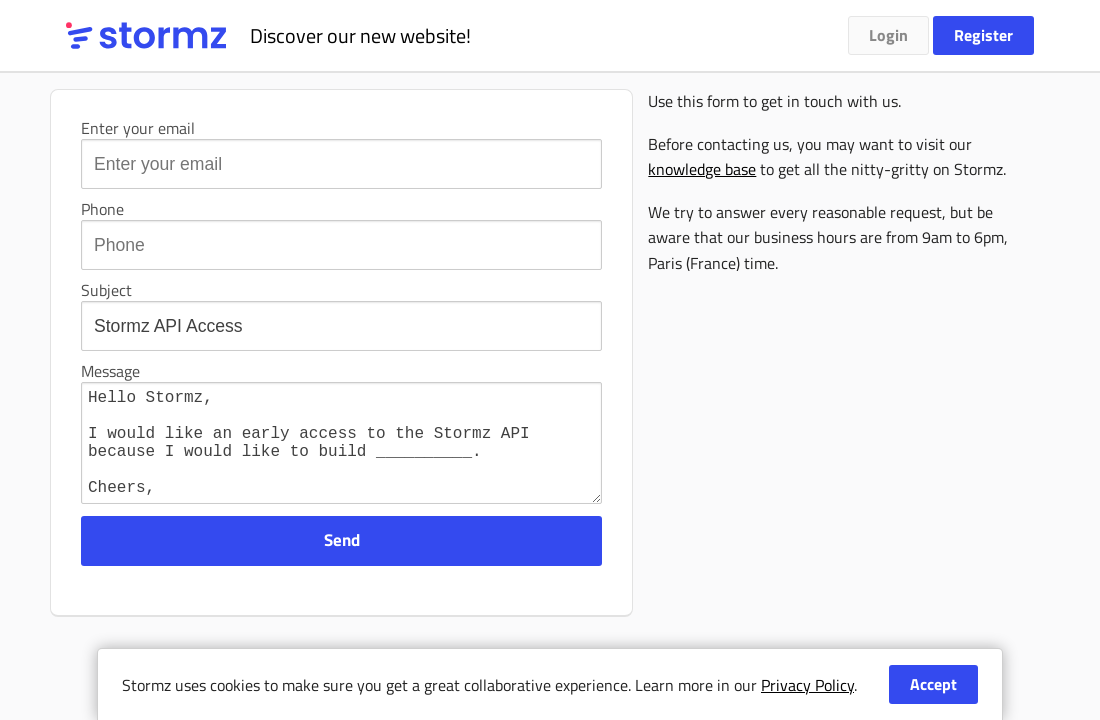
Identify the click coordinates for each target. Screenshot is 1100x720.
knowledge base (702, 169)
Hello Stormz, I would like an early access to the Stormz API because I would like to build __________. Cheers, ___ (341, 455)
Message (110, 371)
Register (983, 35)
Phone (102, 209)
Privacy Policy (807, 685)
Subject (106, 290)
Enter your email (138, 128)
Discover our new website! (360, 35)
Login (888, 35)
